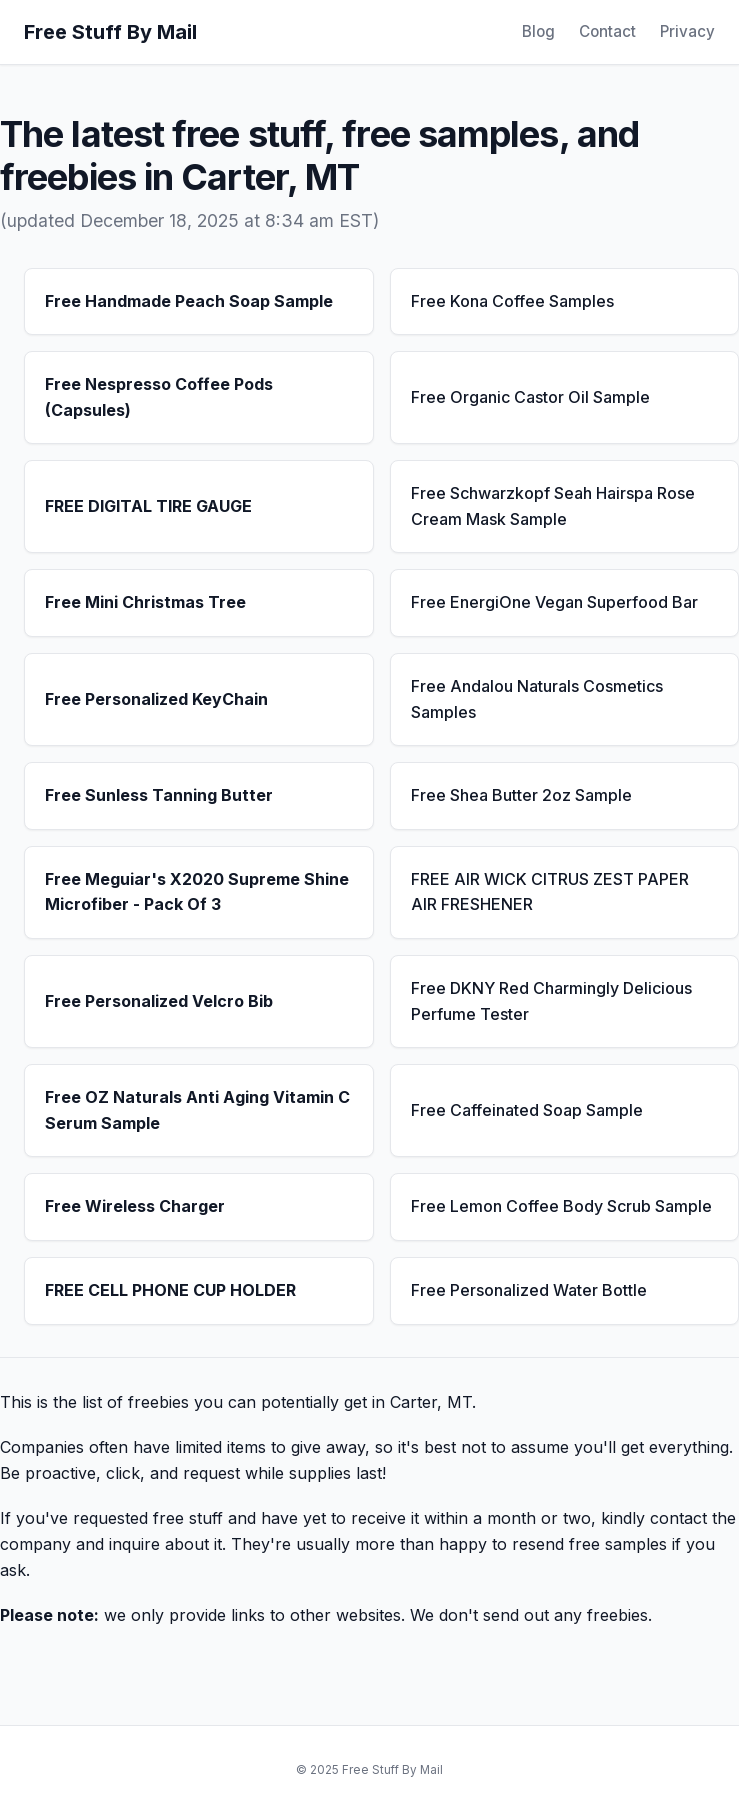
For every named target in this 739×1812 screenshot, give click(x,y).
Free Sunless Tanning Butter (159, 795)
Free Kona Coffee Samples (512, 301)
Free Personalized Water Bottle (529, 1290)
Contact (607, 31)
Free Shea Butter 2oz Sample (521, 795)
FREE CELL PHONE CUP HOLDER (170, 1290)
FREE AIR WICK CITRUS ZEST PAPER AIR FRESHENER (550, 892)
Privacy (687, 31)
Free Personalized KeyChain (156, 699)
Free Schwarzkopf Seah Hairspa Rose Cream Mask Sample (553, 506)
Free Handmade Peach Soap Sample (189, 301)
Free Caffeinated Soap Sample (527, 1110)
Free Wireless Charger (135, 1206)
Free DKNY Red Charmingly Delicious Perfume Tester (551, 1001)
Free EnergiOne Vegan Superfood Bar (554, 602)
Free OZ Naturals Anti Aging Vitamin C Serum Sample (197, 1110)
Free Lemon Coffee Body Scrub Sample (561, 1206)
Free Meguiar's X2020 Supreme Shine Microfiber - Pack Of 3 (197, 892)
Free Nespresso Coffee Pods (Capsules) (159, 397)
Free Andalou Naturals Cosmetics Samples (537, 699)
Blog (538, 31)
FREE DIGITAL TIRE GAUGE (148, 506)
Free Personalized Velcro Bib (159, 1001)
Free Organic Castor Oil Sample (530, 397)
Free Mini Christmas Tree (145, 602)
